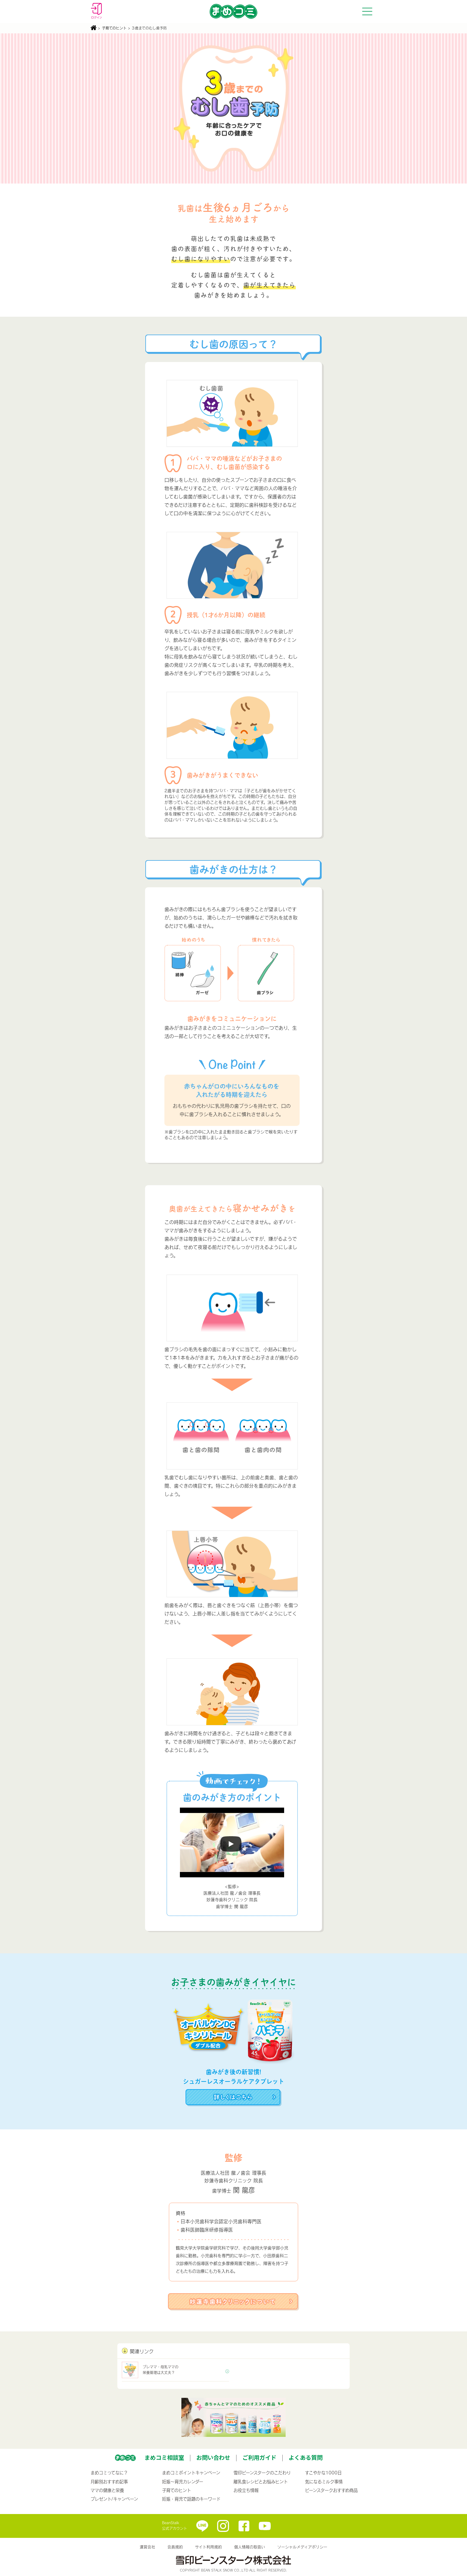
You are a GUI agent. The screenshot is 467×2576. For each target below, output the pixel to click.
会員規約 (175, 2546)
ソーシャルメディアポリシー (302, 2546)
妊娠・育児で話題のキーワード (191, 2499)
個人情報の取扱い (249, 2546)
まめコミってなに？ (109, 2472)
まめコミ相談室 (164, 2457)
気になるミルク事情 (324, 2481)
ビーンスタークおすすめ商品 (331, 2490)
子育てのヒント (114, 28)
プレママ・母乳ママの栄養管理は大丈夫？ (150, 2370)
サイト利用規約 (208, 2546)
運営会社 (147, 2546)
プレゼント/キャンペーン (114, 2499)
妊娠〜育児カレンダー (182, 2481)
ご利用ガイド (259, 2457)
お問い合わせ (213, 2457)
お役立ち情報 (246, 2490)
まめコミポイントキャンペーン (191, 2472)
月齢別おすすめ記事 (109, 2481)
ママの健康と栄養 (107, 2490)
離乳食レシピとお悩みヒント (261, 2481)
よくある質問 (306, 2457)
